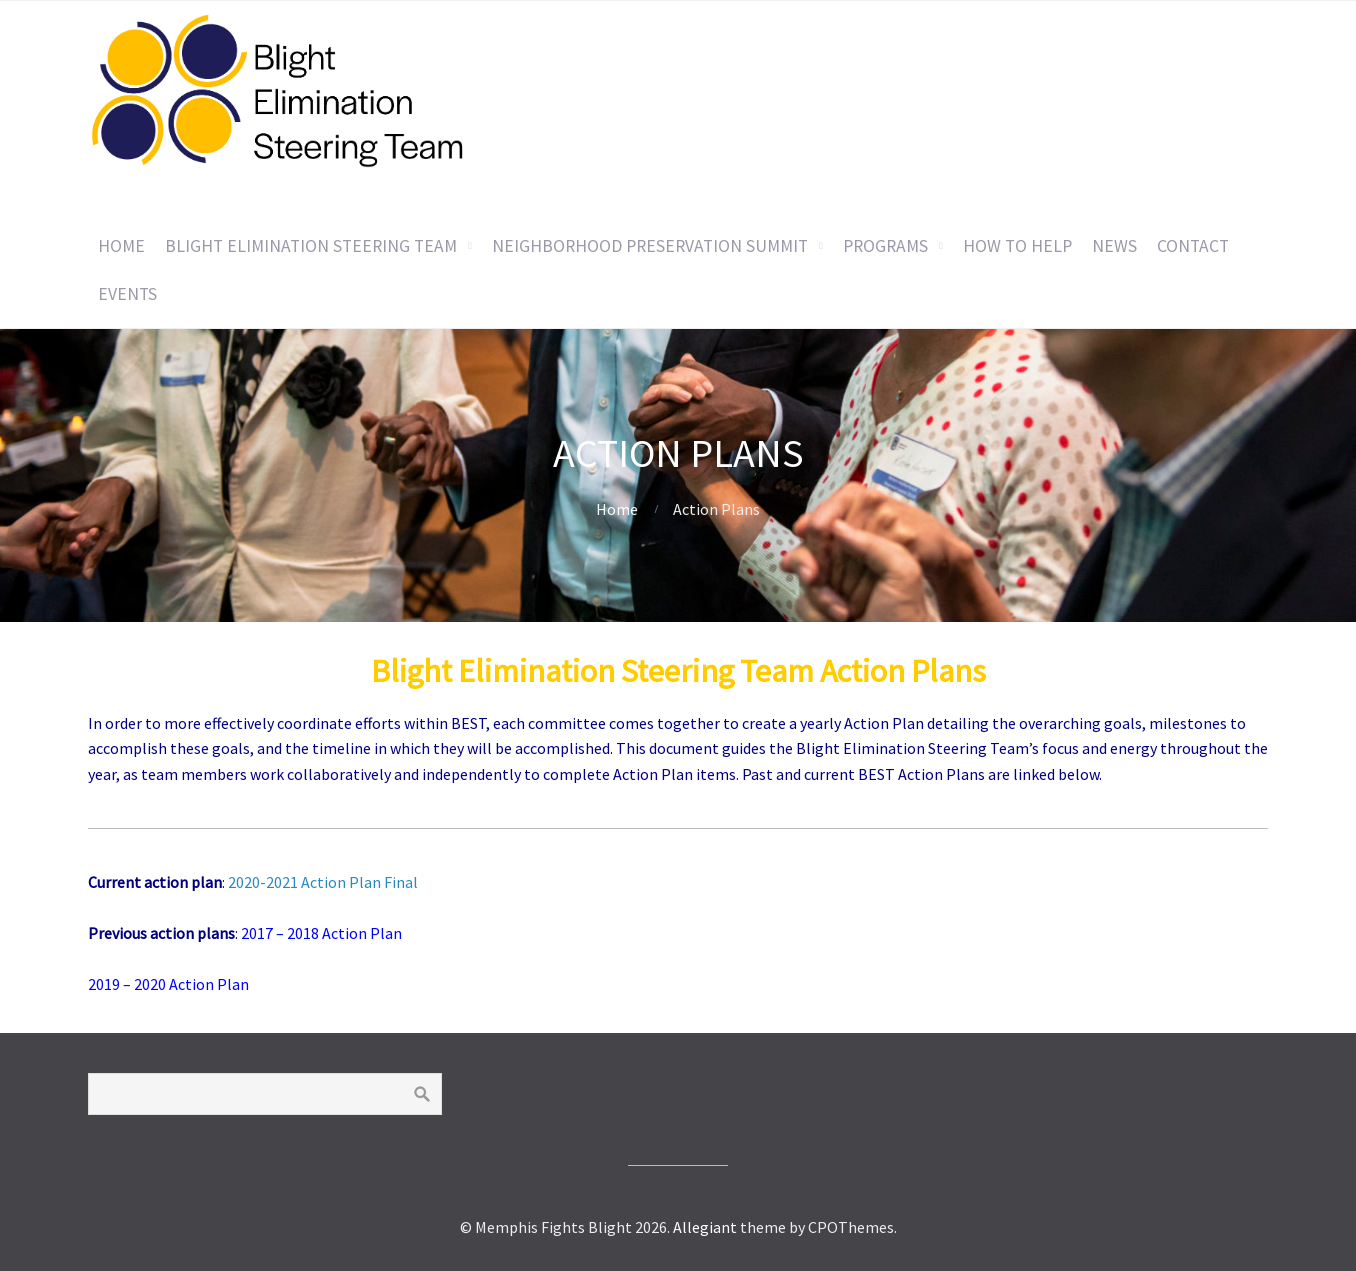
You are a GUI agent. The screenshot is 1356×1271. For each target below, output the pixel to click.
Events (127, 294)
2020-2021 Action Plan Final (323, 882)
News (1114, 246)
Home (121, 246)
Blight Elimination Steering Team (311, 246)
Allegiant (705, 1227)
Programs (885, 246)
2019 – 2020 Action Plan (168, 984)
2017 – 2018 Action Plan (321, 933)
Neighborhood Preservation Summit (650, 246)
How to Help (1017, 246)
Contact (1193, 246)
